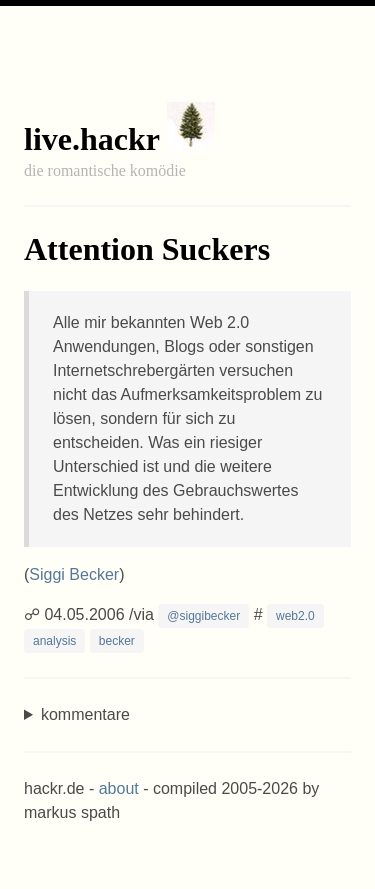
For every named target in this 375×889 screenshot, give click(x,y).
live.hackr (91, 139)
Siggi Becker (74, 574)
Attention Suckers (147, 249)
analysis (54, 641)
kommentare (85, 714)
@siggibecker (203, 616)
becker (117, 641)
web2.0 (295, 616)
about (119, 788)
